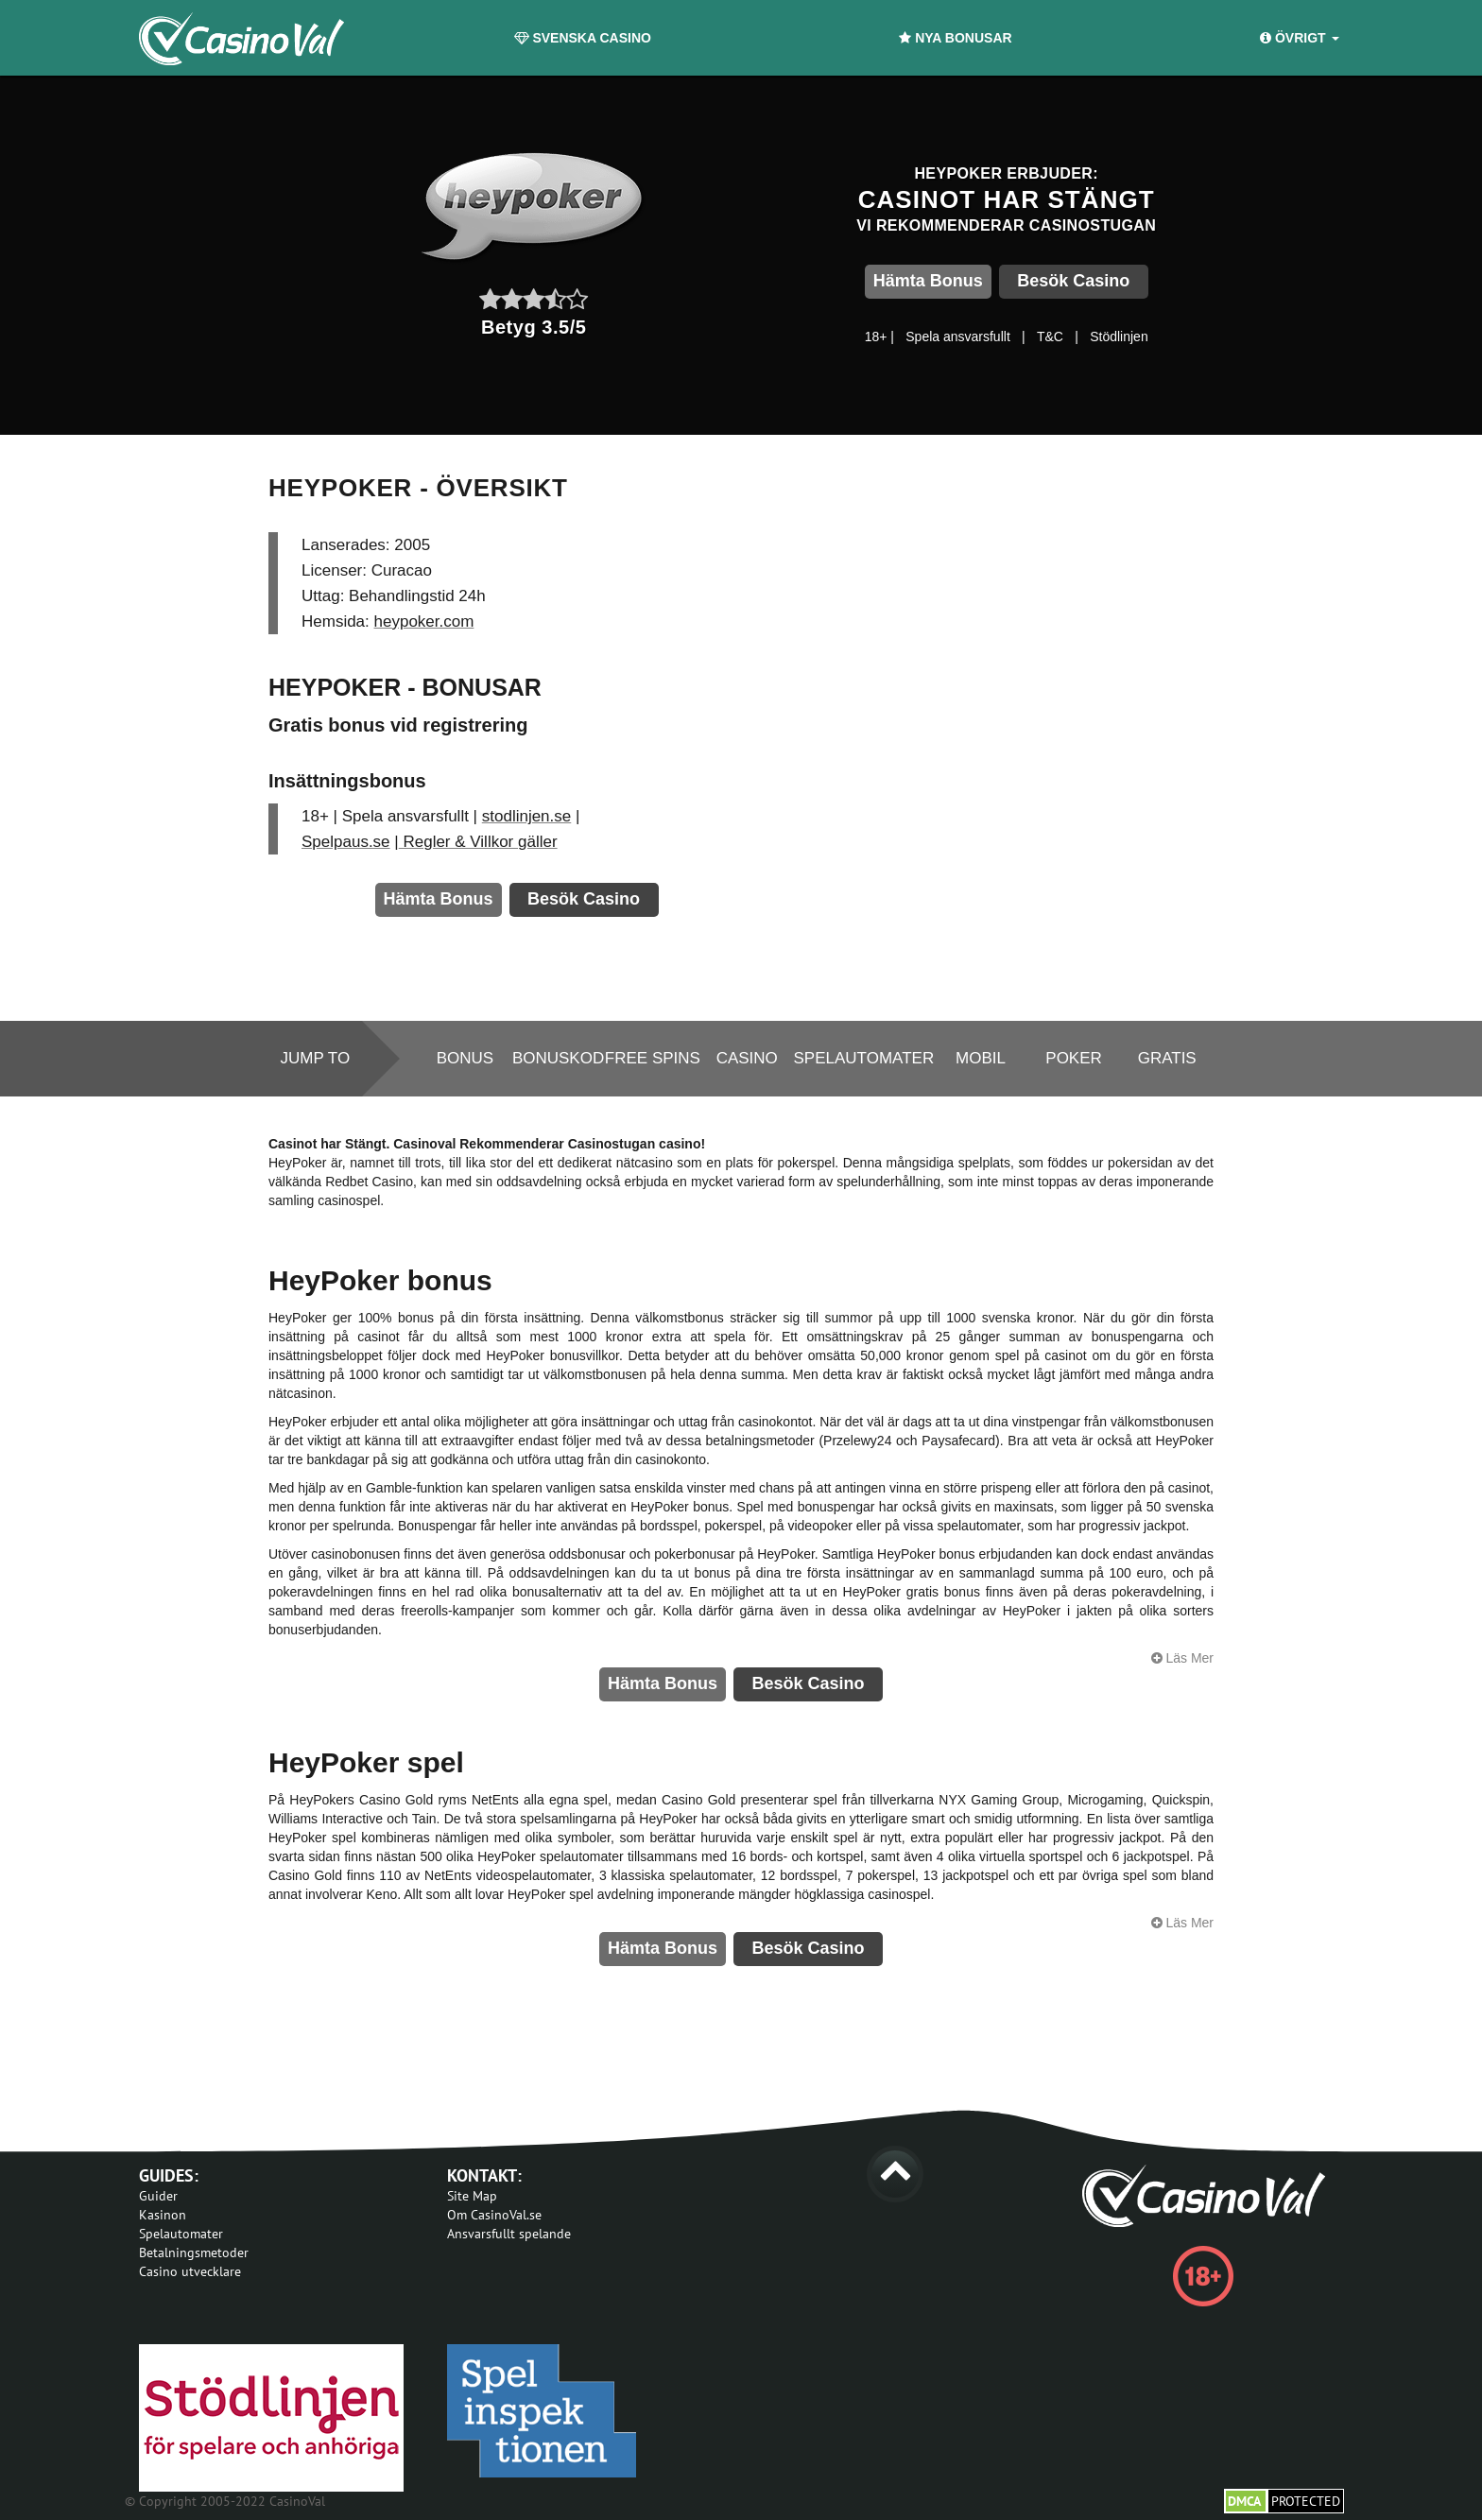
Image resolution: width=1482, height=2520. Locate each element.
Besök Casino (1073, 280)
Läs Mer (1182, 1658)
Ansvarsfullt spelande (509, 2233)
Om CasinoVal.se (494, 2214)
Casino (747, 1058)
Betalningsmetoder (194, 2252)
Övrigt (1299, 37)
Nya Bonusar (955, 37)
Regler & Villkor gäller (478, 842)
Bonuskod (558, 1058)
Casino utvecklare (190, 2271)
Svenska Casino (582, 37)
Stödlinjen (1119, 336)
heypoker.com (424, 621)
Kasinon (162, 2214)
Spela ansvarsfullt (957, 336)
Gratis (1167, 1058)
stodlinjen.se (527, 816)
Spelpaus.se (346, 842)
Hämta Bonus (928, 280)
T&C (1050, 336)
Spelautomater (864, 1058)
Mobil (981, 1058)
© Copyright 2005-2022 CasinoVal (225, 2501)
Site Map (472, 2195)
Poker (1073, 1058)
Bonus (465, 1058)
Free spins (652, 1058)
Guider (158, 2195)
